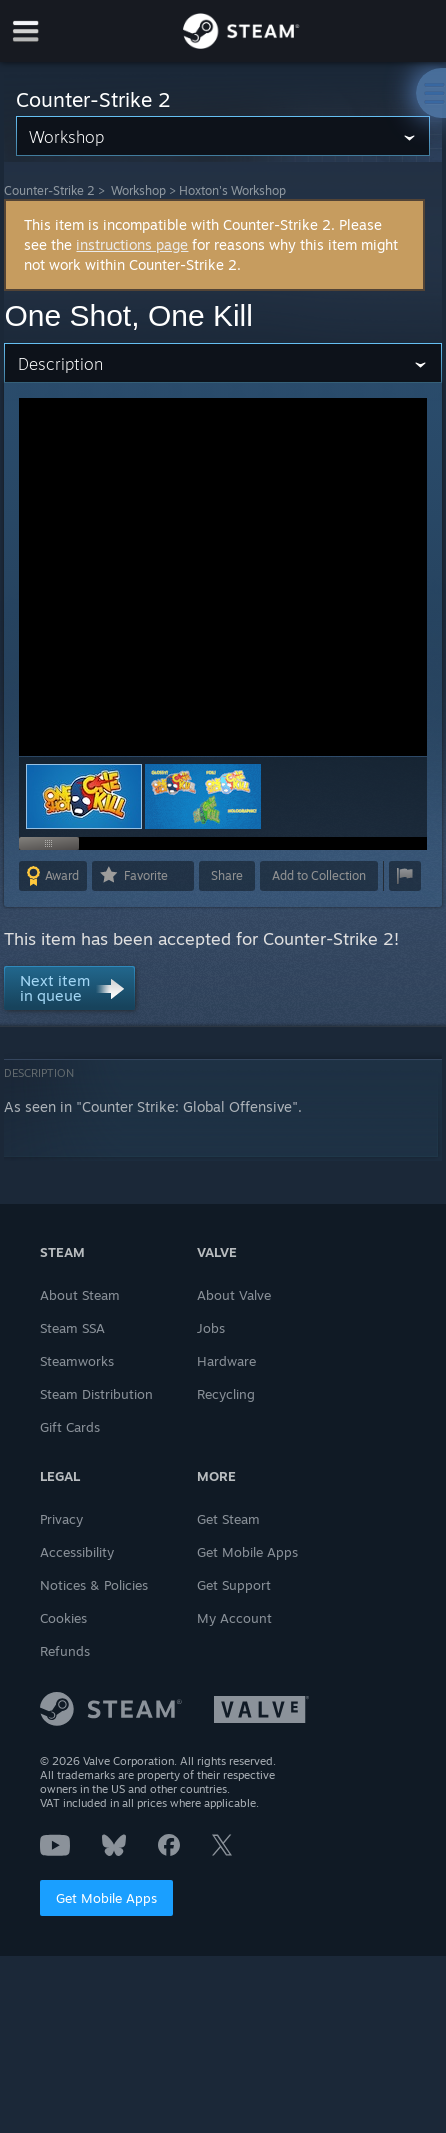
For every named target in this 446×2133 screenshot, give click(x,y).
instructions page (132, 244)
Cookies (63, 1618)
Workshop (138, 190)
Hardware (226, 1361)
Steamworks (77, 1361)
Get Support (234, 1585)
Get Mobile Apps (106, 1898)
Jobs (211, 1328)
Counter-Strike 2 (49, 190)
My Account (234, 1618)
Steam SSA (72, 1328)
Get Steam (228, 1519)
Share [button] (227, 875)
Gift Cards (70, 1427)
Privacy (61, 1519)
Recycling (226, 1394)
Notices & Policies (94, 1585)
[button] (203, 796)
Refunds (65, 1651)
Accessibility (77, 1552)
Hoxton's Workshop (232, 190)
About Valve (234, 1295)
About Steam (80, 1295)
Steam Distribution (96, 1394)
